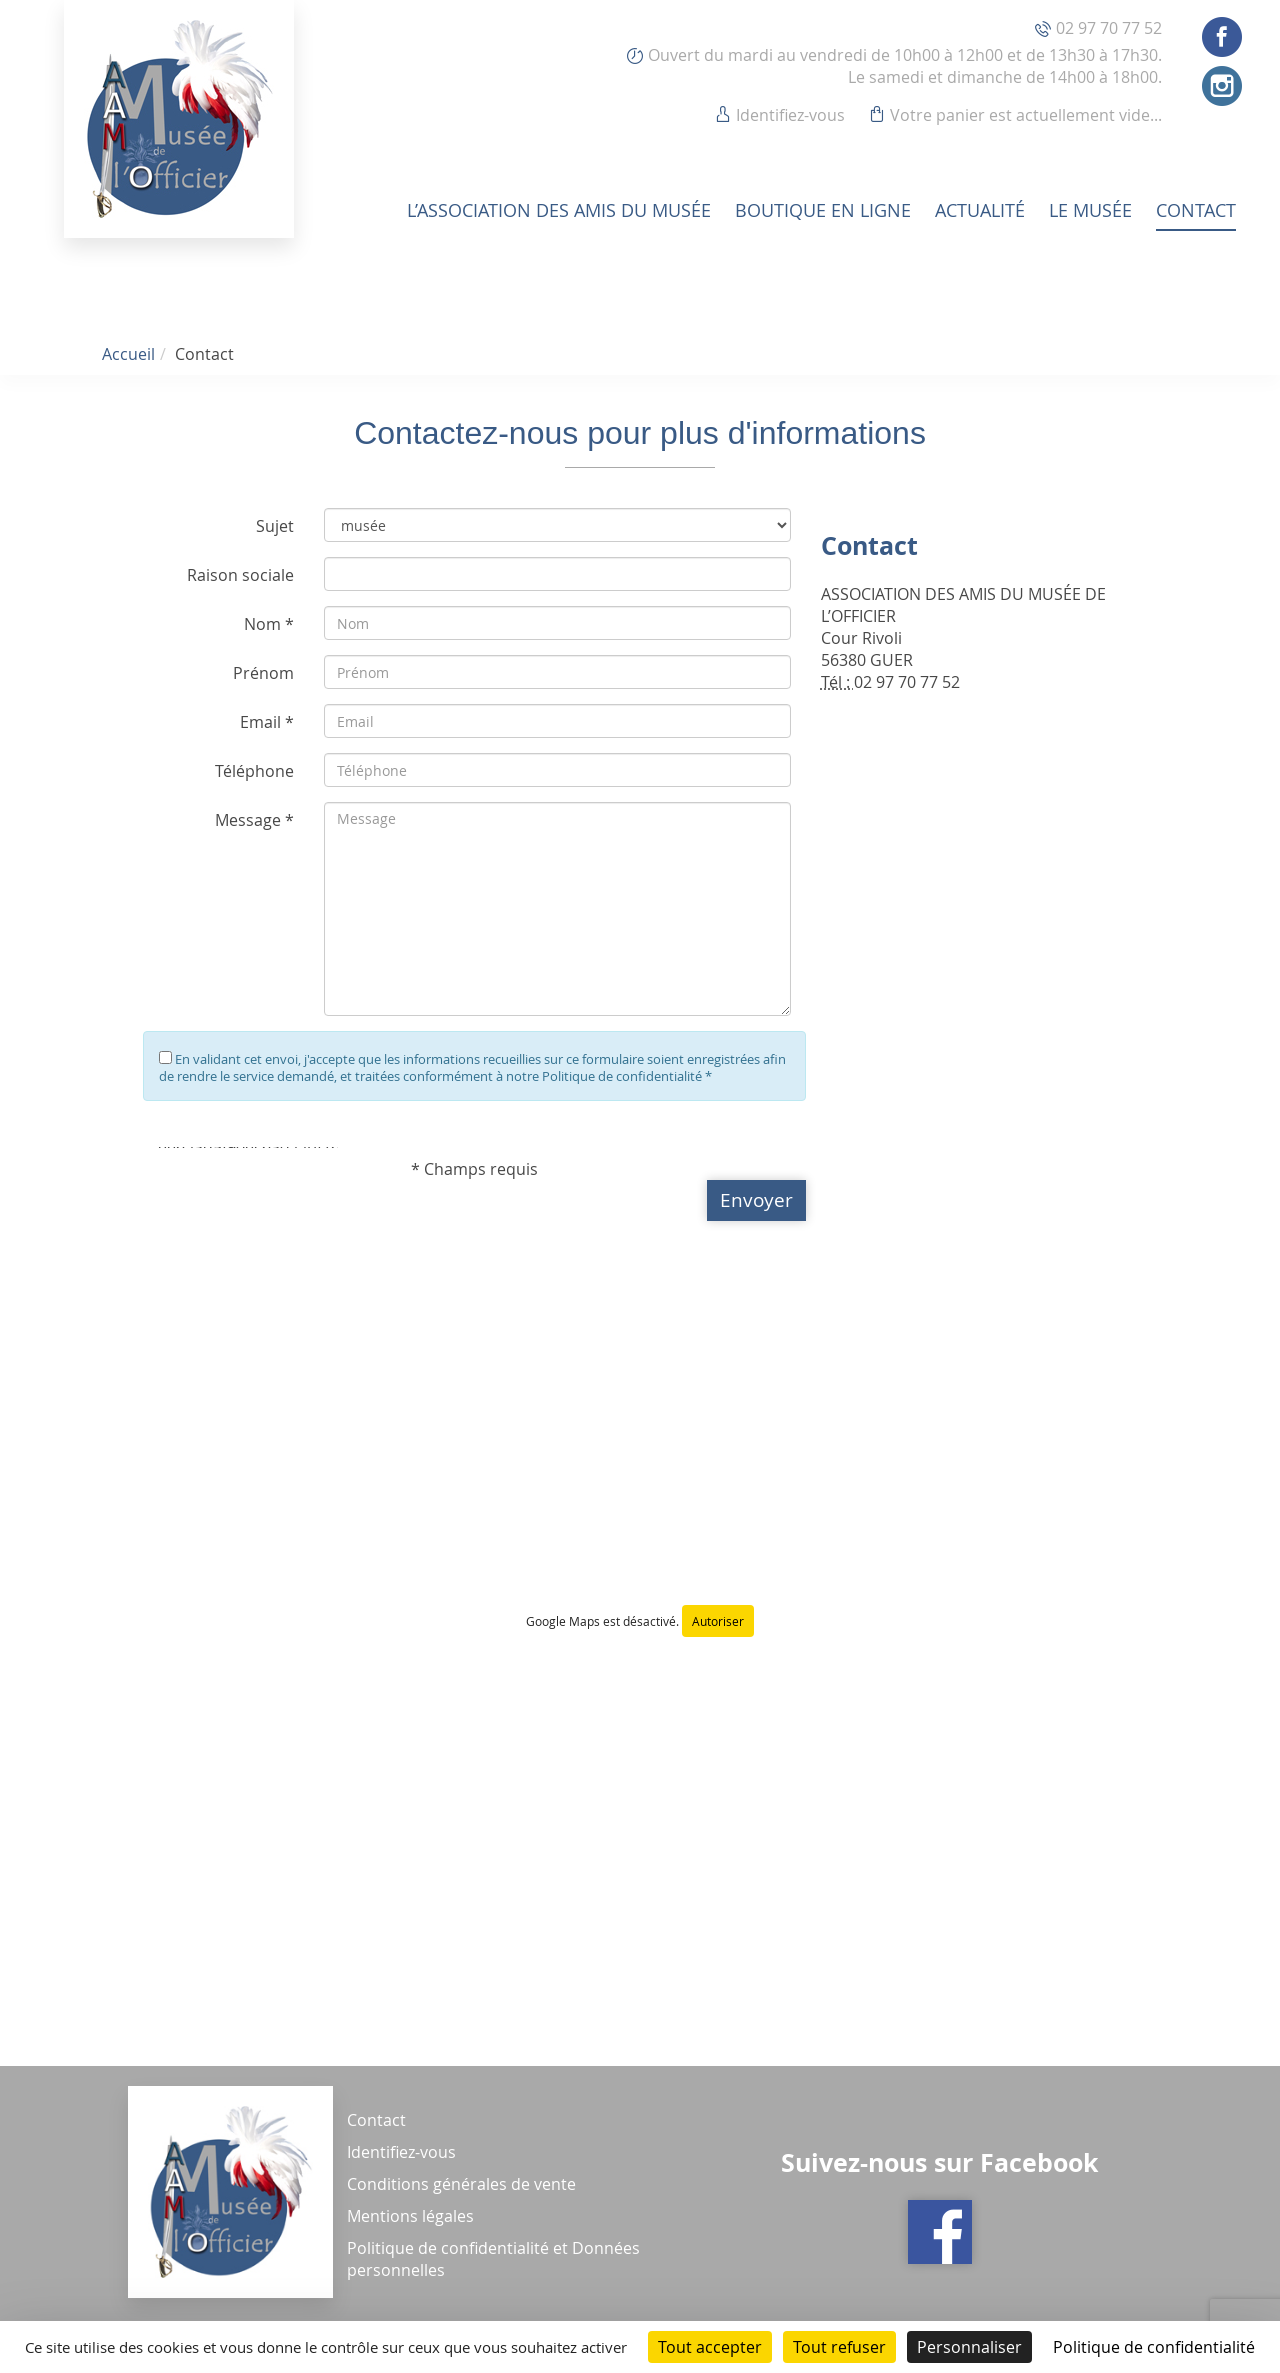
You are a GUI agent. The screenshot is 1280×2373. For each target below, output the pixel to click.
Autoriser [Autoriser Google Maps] (718, 1621)
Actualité (980, 210)
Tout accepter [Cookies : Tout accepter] (710, 2347)
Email (260, 722)
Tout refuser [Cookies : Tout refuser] (839, 2347)
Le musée (1090, 210)
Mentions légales (410, 2216)
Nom (262, 624)
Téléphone (254, 771)
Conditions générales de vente (461, 2184)
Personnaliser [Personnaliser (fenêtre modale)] (969, 2347)
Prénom (263, 673)
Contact (1196, 210)
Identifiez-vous (790, 115)
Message (248, 820)
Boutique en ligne (823, 210)
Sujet (275, 526)
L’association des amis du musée (559, 210)
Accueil (128, 354)
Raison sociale (240, 575)
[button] (756, 1200)
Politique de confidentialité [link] (1154, 2347)
